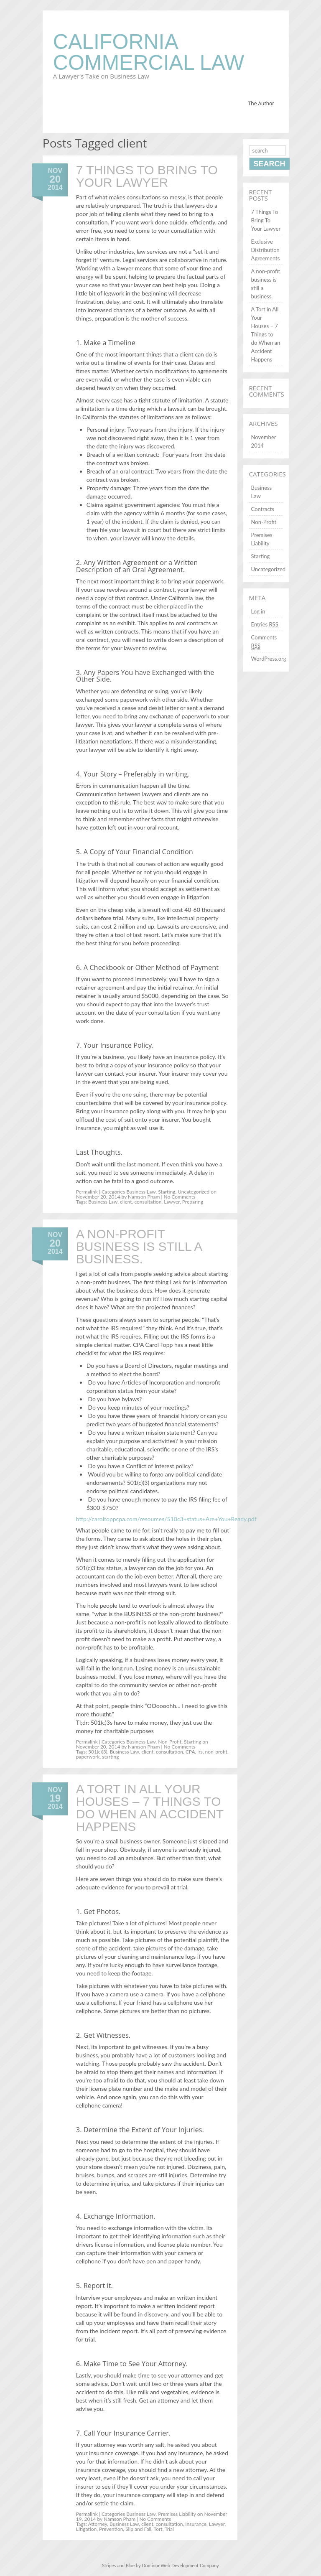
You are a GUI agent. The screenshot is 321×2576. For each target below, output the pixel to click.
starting (110, 1757)
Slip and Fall (138, 2529)
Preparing (192, 1202)
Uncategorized (193, 1192)
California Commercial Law (148, 52)
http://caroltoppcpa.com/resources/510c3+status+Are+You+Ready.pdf (166, 1518)
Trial (169, 2529)
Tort (158, 2529)
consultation (147, 1202)
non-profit (216, 1752)
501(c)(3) (97, 1752)
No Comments (179, 1197)
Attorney (97, 2524)
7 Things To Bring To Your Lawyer (147, 176)
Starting (166, 1192)
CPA (190, 1752)
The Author (261, 103)
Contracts (262, 509)
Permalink (87, 1192)
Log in (258, 611)
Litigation (86, 2529)
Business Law (140, 1192)
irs (199, 1752)
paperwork (88, 1757)
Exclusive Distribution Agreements (265, 250)
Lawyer (172, 1202)
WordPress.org (268, 658)
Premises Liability (177, 2514)
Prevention (111, 2529)
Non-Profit (169, 1742)
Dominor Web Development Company (180, 2565)
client (126, 1202)
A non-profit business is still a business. (139, 1246)
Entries (264, 624)
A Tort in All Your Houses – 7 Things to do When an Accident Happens (150, 1807)
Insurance (195, 2524)
